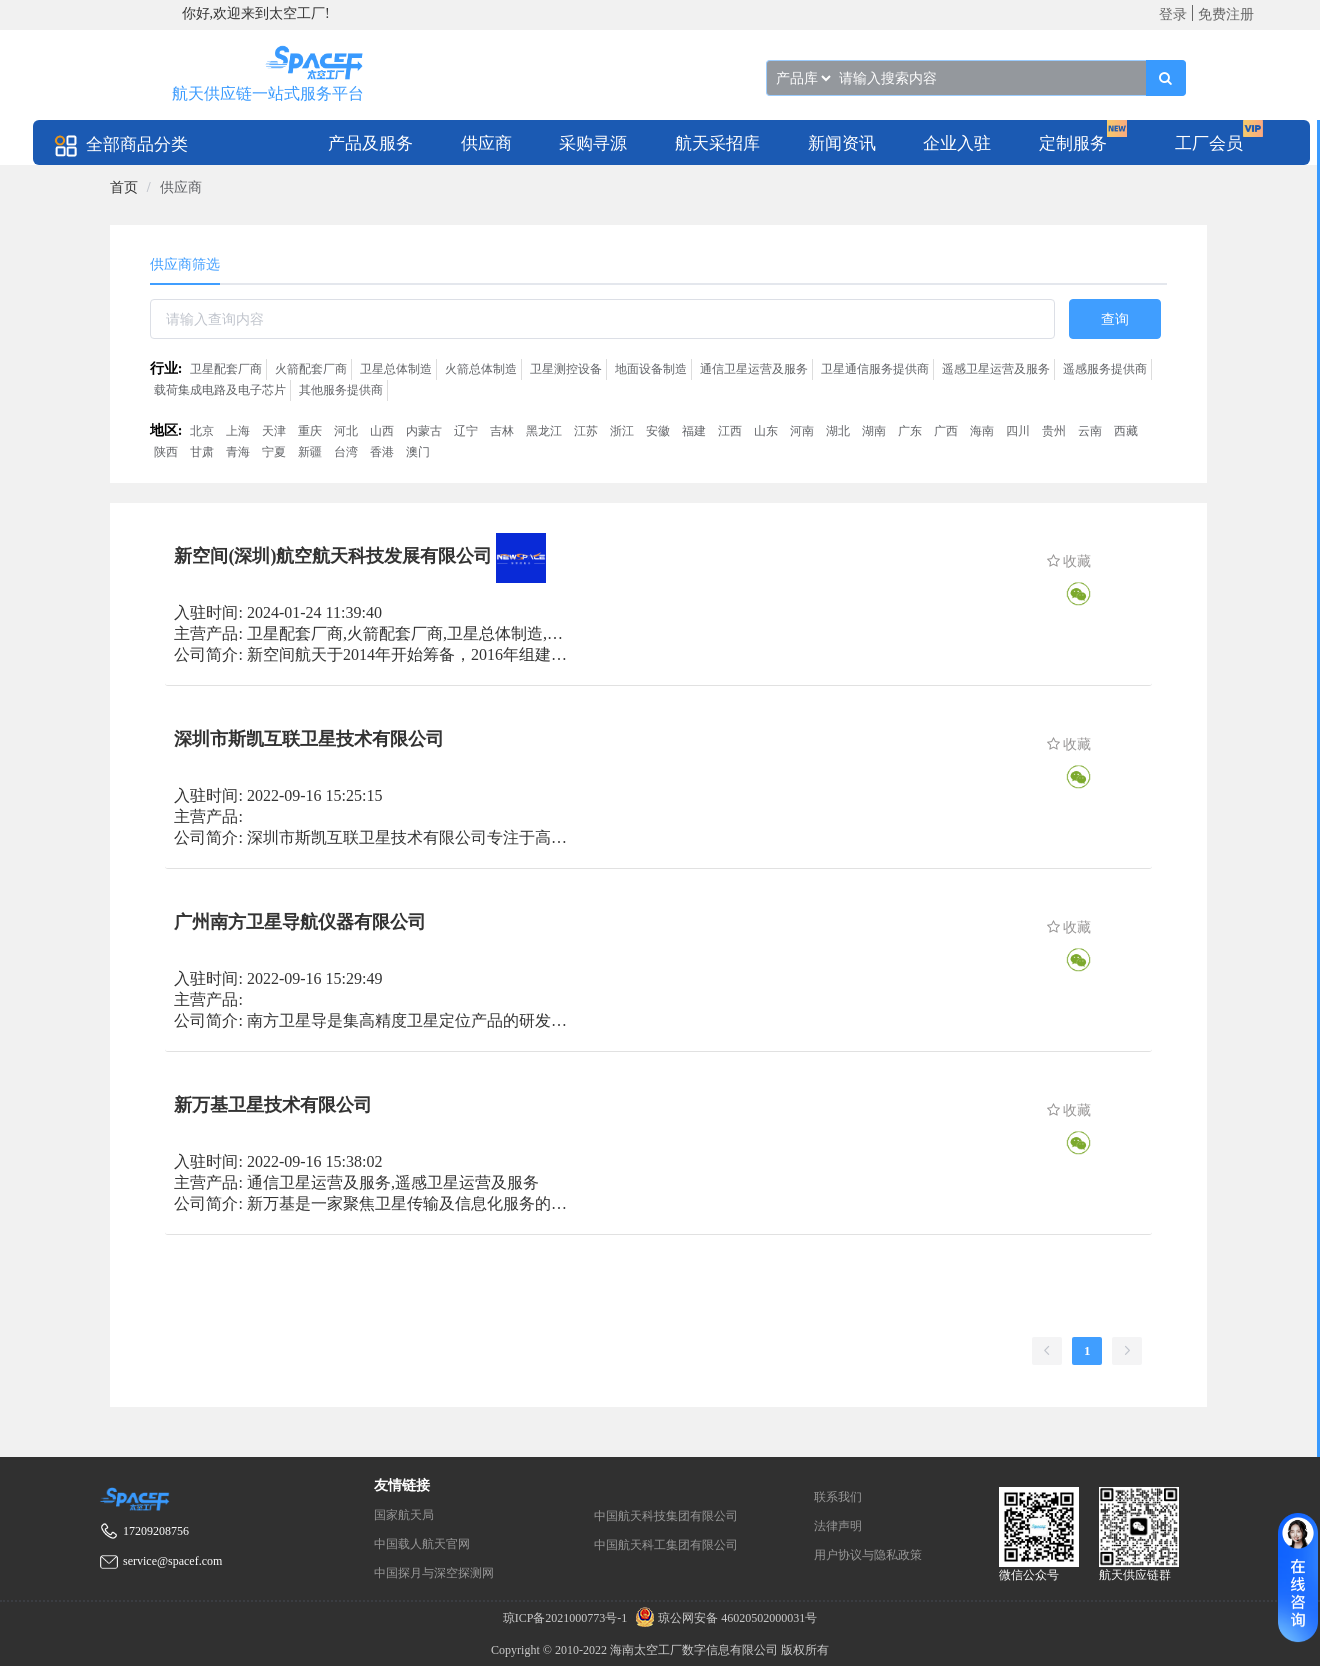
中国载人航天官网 (422, 1544)
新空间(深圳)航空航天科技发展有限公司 (333, 556)
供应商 (486, 143)
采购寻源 (593, 143)
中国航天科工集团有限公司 (666, 1545)
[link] (124, 187)
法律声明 (838, 1526)
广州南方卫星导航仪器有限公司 (300, 922)
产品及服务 (370, 143)
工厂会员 (1209, 143)
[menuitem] (370, 142)
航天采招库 (717, 143)
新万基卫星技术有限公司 (273, 1105)
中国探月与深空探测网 (434, 1573)
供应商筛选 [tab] (185, 264)
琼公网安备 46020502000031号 (723, 1618)
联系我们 (838, 1497)
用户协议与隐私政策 (868, 1555)
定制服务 (1073, 143)
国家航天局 (404, 1515)
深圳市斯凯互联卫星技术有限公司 (309, 739)
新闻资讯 (842, 143)
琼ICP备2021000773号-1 (567, 1618)
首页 (124, 187)
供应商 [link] (181, 187)
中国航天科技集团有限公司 (666, 1516)
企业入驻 (957, 143)
